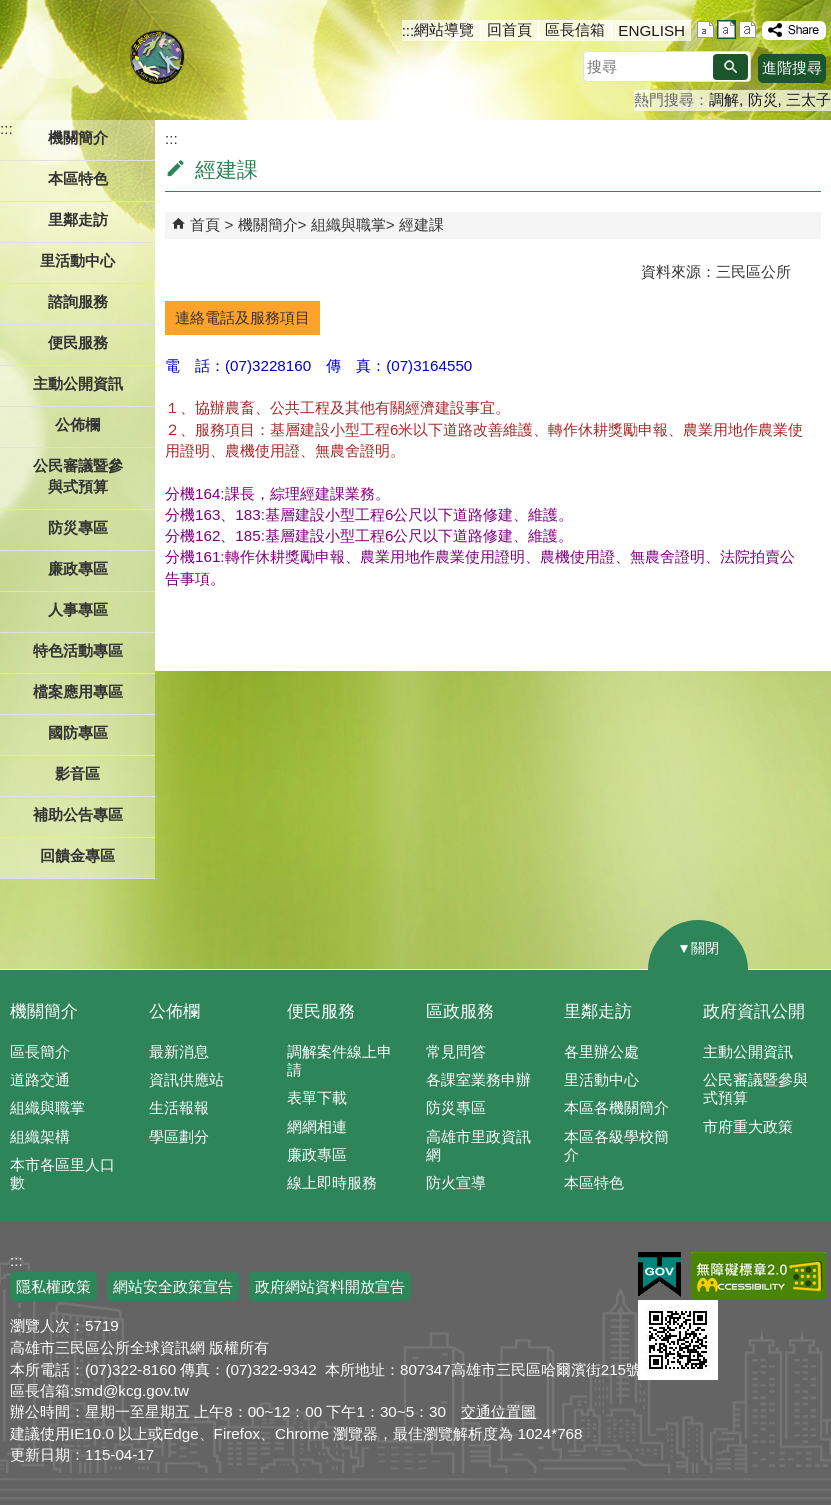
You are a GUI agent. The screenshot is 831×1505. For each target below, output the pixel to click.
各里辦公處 (601, 1051)
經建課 (421, 224)
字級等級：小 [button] (705, 29)
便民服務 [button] (78, 342)
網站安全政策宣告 (173, 1286)
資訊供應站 (186, 1079)
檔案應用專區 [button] (78, 691)
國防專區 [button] (78, 732)
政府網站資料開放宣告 (330, 1286)
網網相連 (317, 1126)
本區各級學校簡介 (616, 1145)
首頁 (205, 224)
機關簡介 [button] (78, 137)
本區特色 (594, 1182)
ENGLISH (651, 30)
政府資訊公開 (754, 1011)
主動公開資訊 (748, 1051)
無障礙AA (758, 1276)
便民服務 (321, 1011)
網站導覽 (444, 29)
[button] (730, 67)
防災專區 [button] (78, 527)
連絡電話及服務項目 (242, 317)
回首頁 (509, 29)
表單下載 (317, 1097)
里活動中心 (77, 260)
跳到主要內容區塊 (10, 10)
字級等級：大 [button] (747, 29)
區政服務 (460, 1011)
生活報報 (179, 1107)
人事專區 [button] (78, 609)
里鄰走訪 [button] (78, 219)
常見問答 (456, 1051)
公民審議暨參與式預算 (755, 1088)
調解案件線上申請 (339, 1060)
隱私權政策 (53, 1286)
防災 (763, 99)
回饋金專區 (77, 855)
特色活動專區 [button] (78, 650)
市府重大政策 (748, 1126)
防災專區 (456, 1107)
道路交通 (40, 1079)
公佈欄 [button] (77, 424)
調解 (724, 99)
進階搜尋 (792, 67)
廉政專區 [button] (78, 568)
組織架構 (40, 1136)
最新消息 (179, 1051)
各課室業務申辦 (478, 1079)
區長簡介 (40, 1051)
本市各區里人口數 (62, 1173)
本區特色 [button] (78, 178)
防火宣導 (456, 1182)
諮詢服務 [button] (78, 301)
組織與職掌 (348, 224)
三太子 (808, 99)
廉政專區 (317, 1154)
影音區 (77, 773)
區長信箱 (575, 29)
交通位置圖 (498, 1411)
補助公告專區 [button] (78, 814)
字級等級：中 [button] (726, 29)
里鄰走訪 (598, 1011)
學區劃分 (179, 1136)
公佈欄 (174, 1011)
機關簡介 (268, 224)
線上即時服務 (332, 1182)
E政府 (659, 1274)
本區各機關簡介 (616, 1107)
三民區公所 (157, 55)
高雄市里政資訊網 (478, 1145)
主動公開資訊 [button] (78, 383)
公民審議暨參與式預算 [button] (78, 476)
